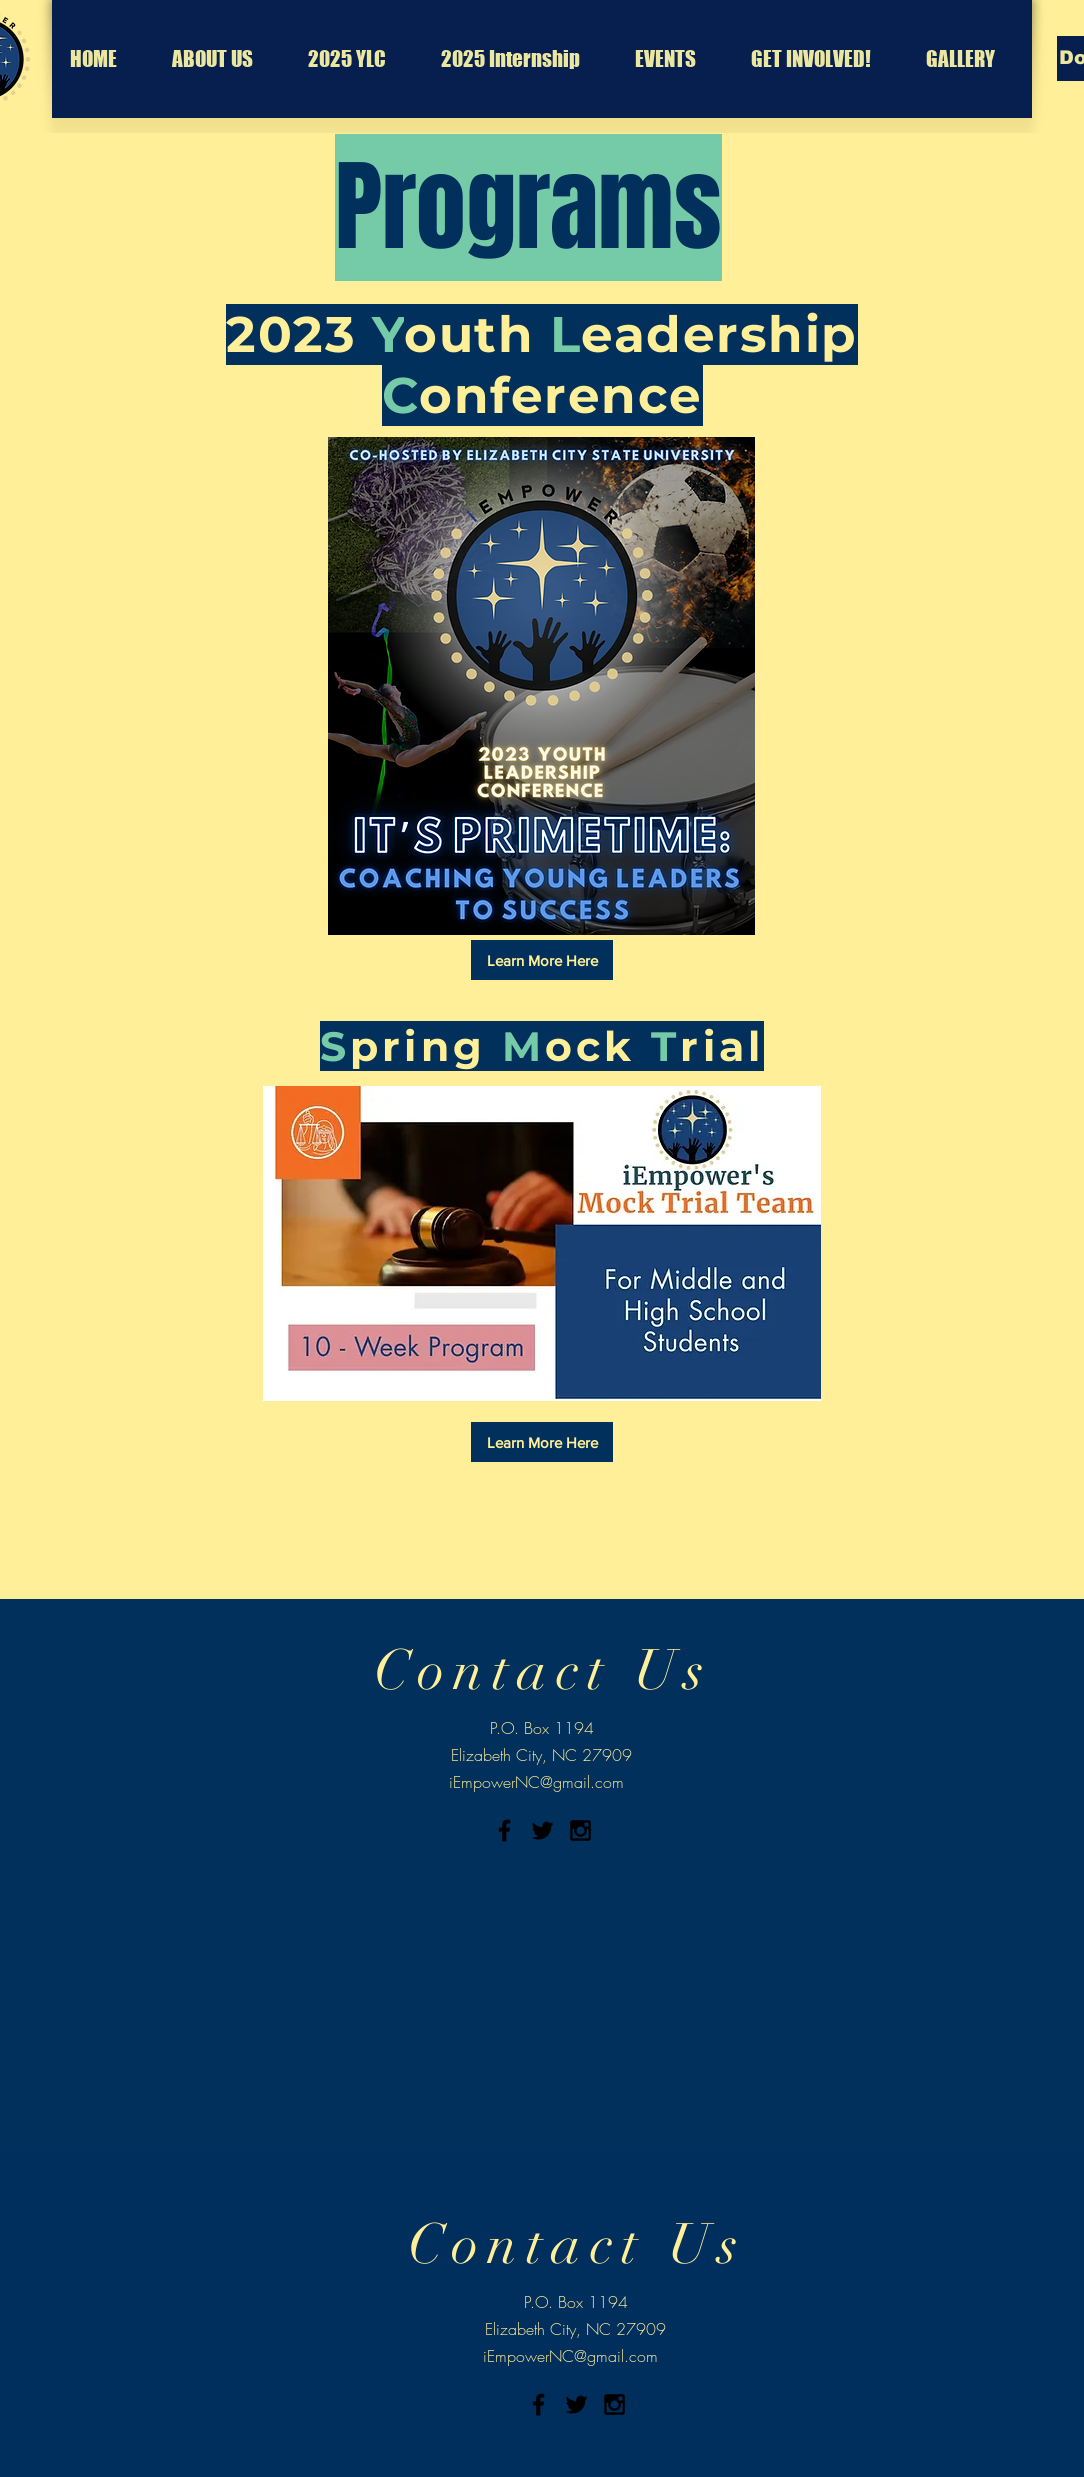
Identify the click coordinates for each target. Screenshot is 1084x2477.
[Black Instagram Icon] (580, 1830)
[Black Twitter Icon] (542, 1830)
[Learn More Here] (542, 960)
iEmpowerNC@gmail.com (536, 1782)
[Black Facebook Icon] (504, 1830)
